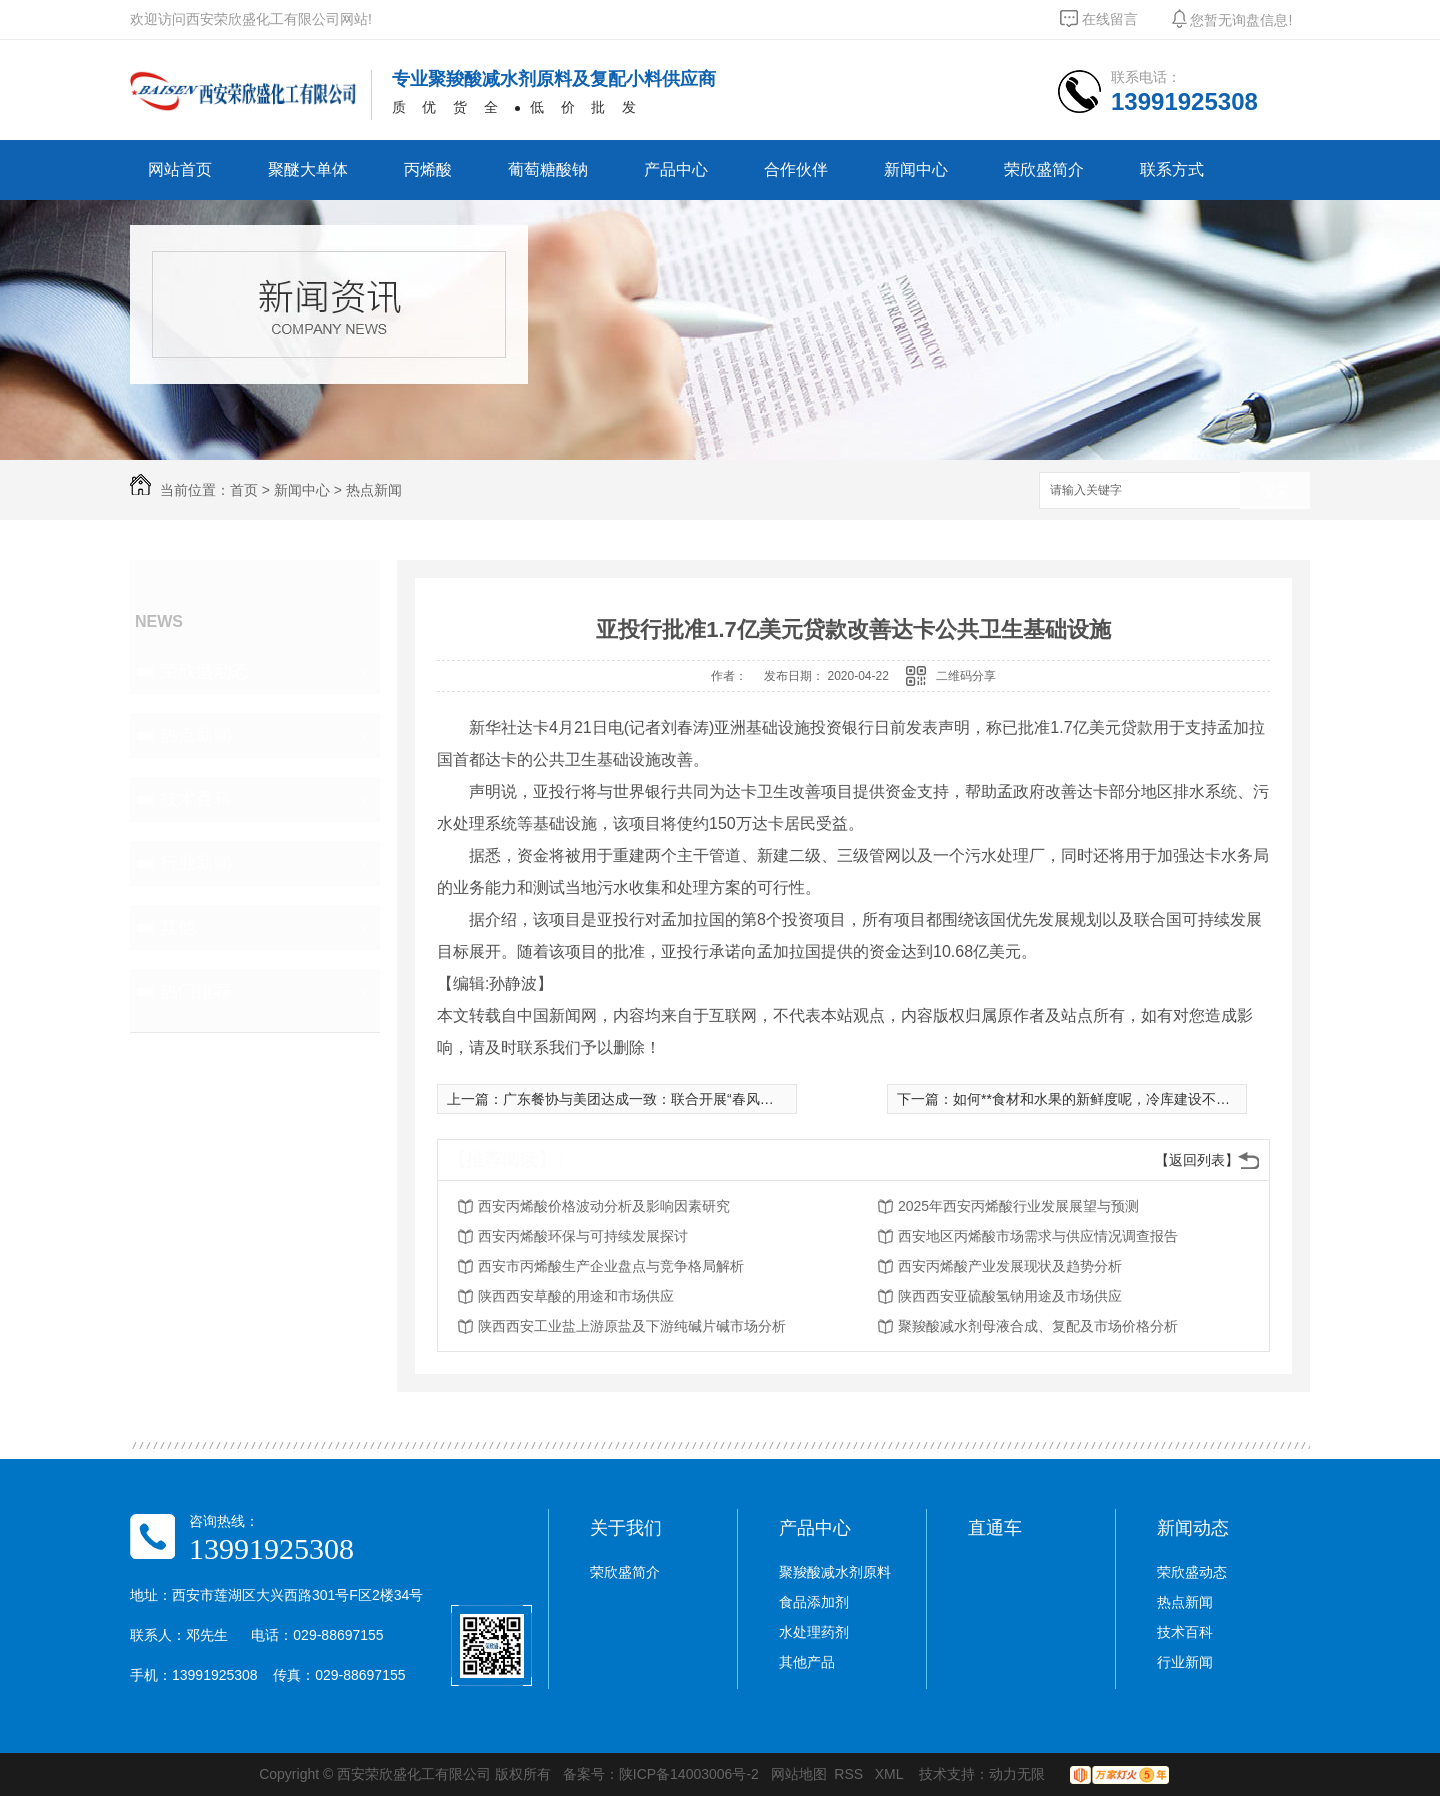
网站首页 (180, 169)
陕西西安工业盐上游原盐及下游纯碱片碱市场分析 (632, 1326)
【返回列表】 (1197, 1160)
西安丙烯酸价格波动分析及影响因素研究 (604, 1206)
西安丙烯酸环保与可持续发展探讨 (583, 1236)
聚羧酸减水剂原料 (835, 1572)
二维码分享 (966, 676)
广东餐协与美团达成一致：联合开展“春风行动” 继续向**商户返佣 (704, 1099)
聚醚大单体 (308, 169)
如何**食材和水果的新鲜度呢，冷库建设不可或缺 (1105, 1099)
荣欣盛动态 (205, 671)
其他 (178, 927)
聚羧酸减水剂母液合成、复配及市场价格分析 (1038, 1326)
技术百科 (196, 799)
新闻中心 (916, 169)
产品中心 (676, 169)
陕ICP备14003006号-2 (689, 1774)
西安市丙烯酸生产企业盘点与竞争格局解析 (611, 1266)
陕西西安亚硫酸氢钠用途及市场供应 (1010, 1296)
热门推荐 (196, 991)
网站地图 (799, 1774)
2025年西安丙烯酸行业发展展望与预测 (1018, 1206)
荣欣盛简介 (1044, 169)
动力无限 (1017, 1774)
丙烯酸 (428, 169)
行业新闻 (196, 863)
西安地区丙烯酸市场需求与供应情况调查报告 (1038, 1236)
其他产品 (807, 1662)
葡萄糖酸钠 (548, 169)
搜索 (1275, 491)
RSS (850, 1774)
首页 (244, 490)
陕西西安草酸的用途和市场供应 (576, 1296)
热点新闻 (374, 490)
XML (891, 1774)
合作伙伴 (796, 169)
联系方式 (1172, 169)
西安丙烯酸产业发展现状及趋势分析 (1010, 1266)
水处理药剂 (814, 1632)
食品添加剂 (814, 1602)
